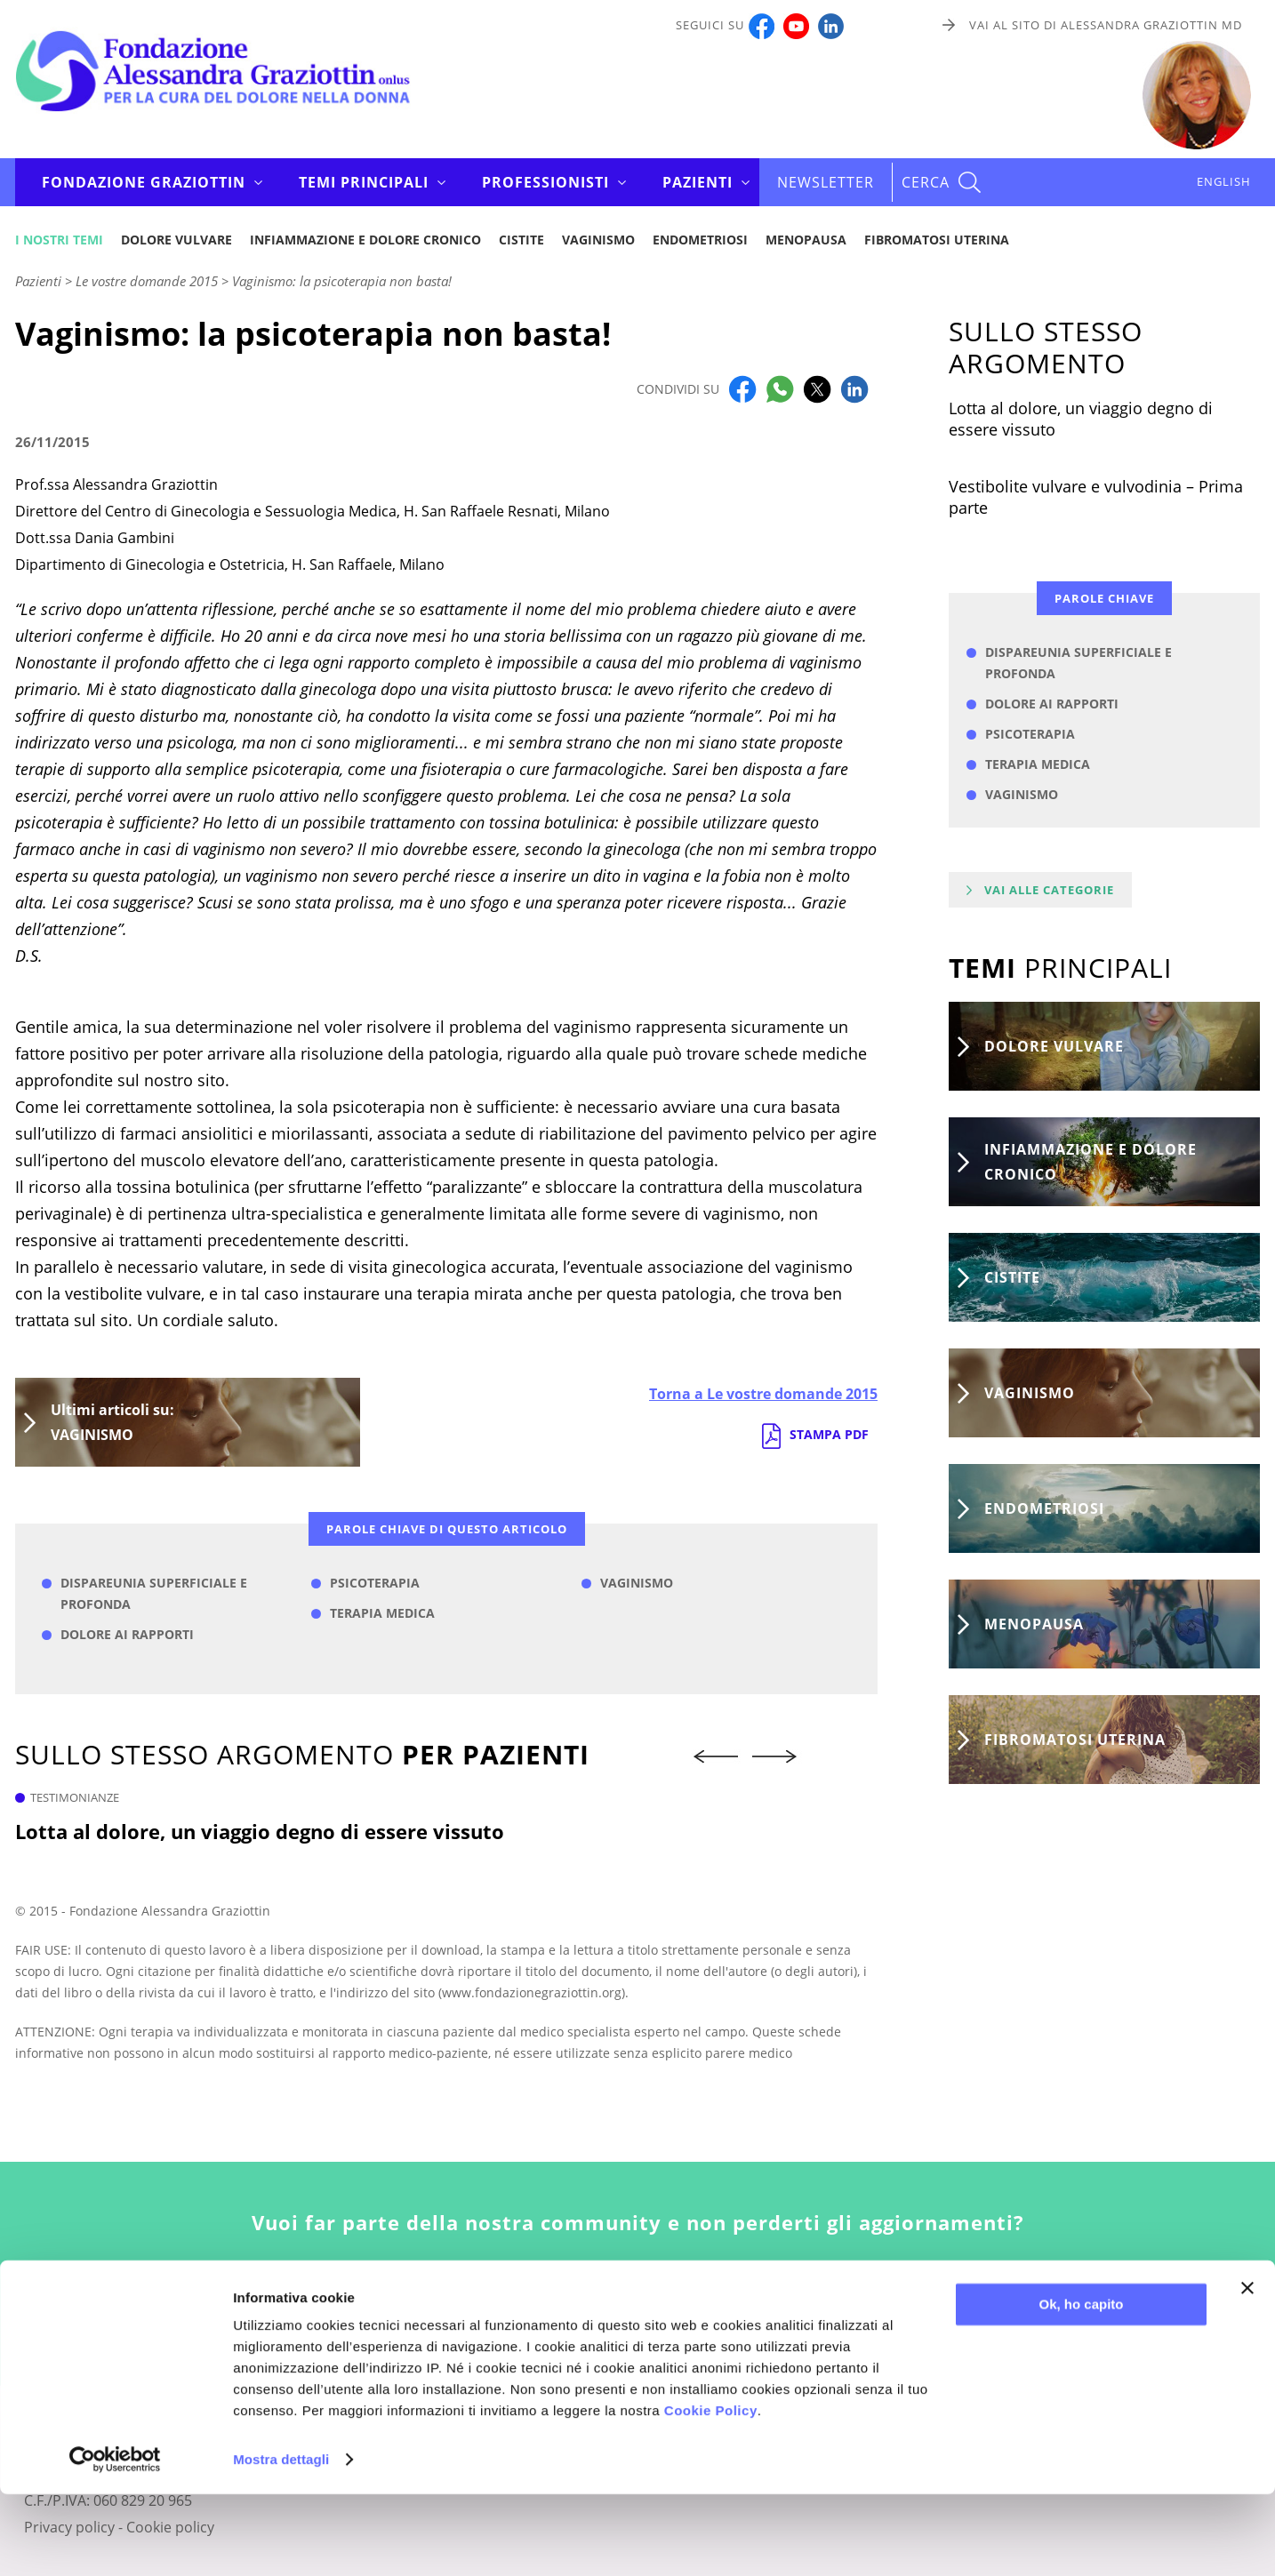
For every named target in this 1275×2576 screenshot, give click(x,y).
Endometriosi (700, 239)
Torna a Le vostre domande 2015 (763, 1394)
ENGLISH (1224, 181)
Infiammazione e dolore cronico (365, 239)
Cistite (521, 239)
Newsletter (825, 182)
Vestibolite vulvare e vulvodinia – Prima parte (1096, 497)
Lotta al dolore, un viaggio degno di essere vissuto (259, 1831)
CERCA (926, 182)
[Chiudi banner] (1247, 2370)
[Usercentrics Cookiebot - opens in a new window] (115, 2541)
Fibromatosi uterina (936, 239)
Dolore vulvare (176, 239)
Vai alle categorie (1049, 890)
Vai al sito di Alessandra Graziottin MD (1105, 25)
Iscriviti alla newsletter (638, 2307)
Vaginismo (598, 239)
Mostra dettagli (281, 2540)
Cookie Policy (711, 2492)
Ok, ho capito (1080, 2386)
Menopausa (806, 239)
